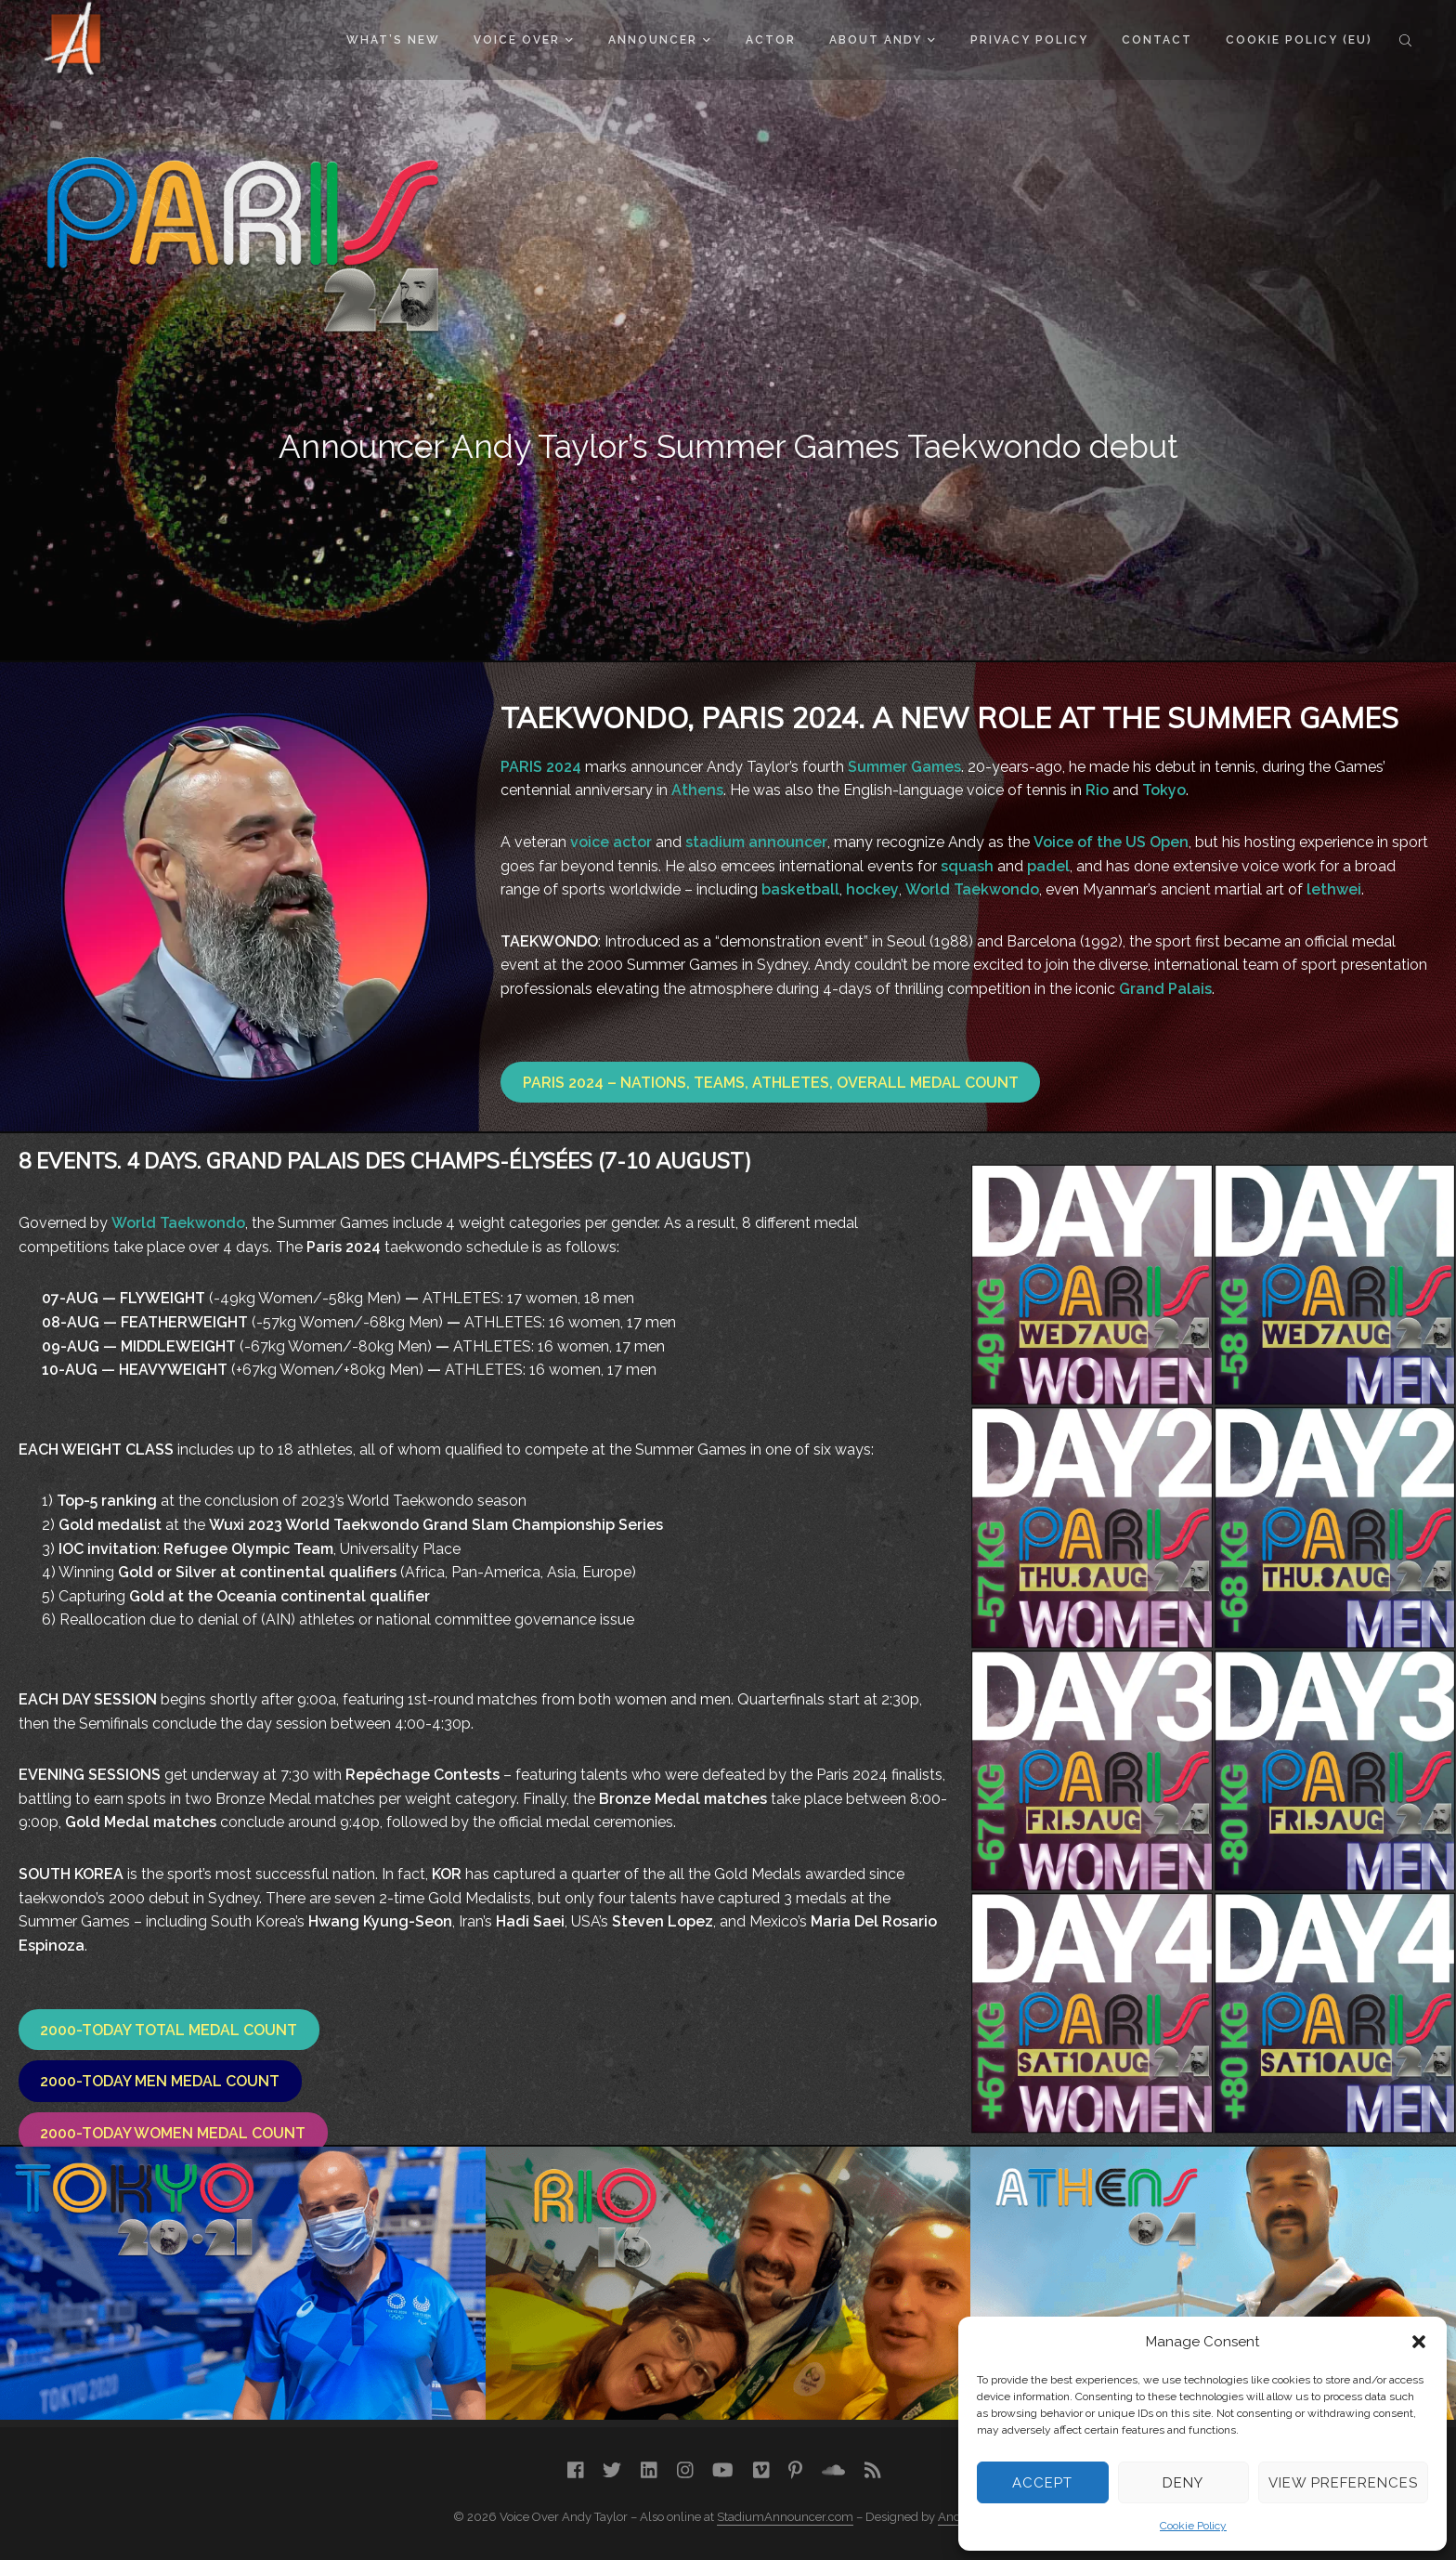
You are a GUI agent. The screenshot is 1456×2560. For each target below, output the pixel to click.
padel (1048, 866)
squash (967, 866)
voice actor (611, 842)
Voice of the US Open (1111, 842)
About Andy (881, 39)
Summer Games (904, 767)
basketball (800, 889)
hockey (872, 889)
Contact (1157, 39)
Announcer (658, 39)
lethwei (1333, 889)
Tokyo (1164, 790)
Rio (1097, 790)
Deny (1183, 2483)
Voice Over (523, 39)
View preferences (1343, 2483)
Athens (697, 790)
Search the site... (1405, 40)
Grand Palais (1165, 989)
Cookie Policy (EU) (1299, 39)
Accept (1042, 2483)
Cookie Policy (1193, 2525)
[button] (1419, 2341)
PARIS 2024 (540, 767)
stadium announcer (756, 842)
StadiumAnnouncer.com (785, 2517)
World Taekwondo (972, 889)
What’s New (393, 39)
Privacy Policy (1029, 39)
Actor (771, 39)
